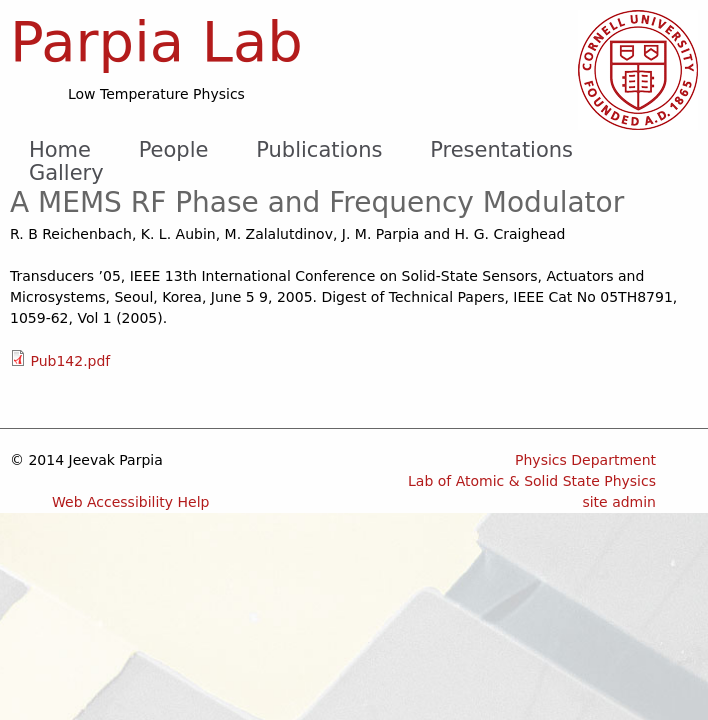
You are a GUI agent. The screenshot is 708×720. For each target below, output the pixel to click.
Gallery (66, 173)
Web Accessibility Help (131, 502)
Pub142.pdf (70, 361)
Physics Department (585, 460)
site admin (619, 502)
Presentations (501, 150)
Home (60, 150)
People (174, 150)
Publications (319, 150)
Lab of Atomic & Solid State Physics (532, 481)
